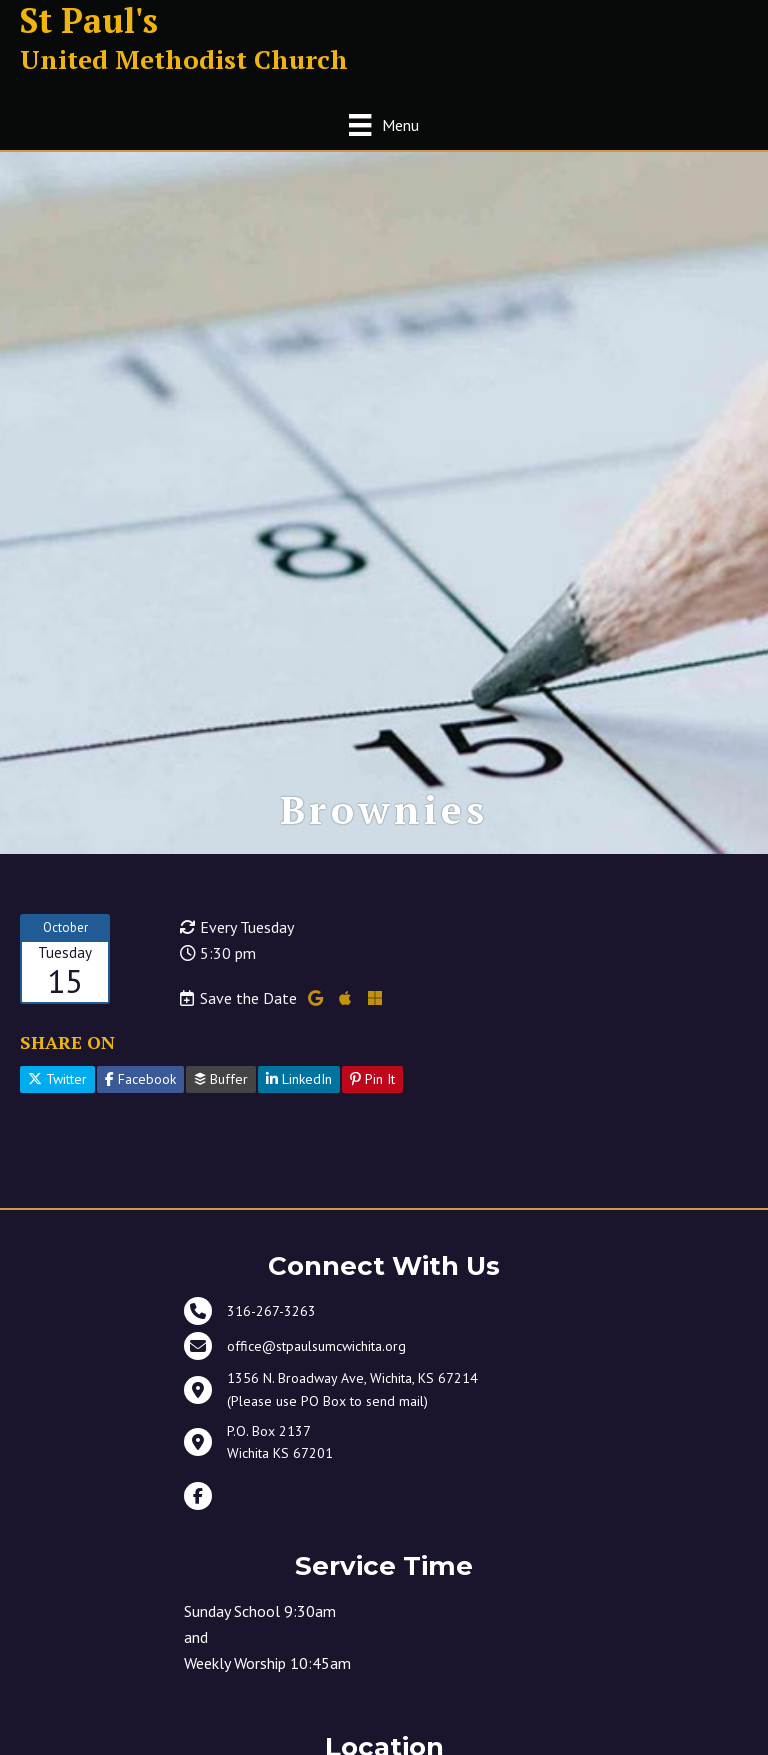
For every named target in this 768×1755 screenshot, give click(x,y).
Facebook (140, 1079)
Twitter (57, 1079)
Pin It (372, 1079)
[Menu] (383, 124)
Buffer (221, 1079)
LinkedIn (299, 1079)
